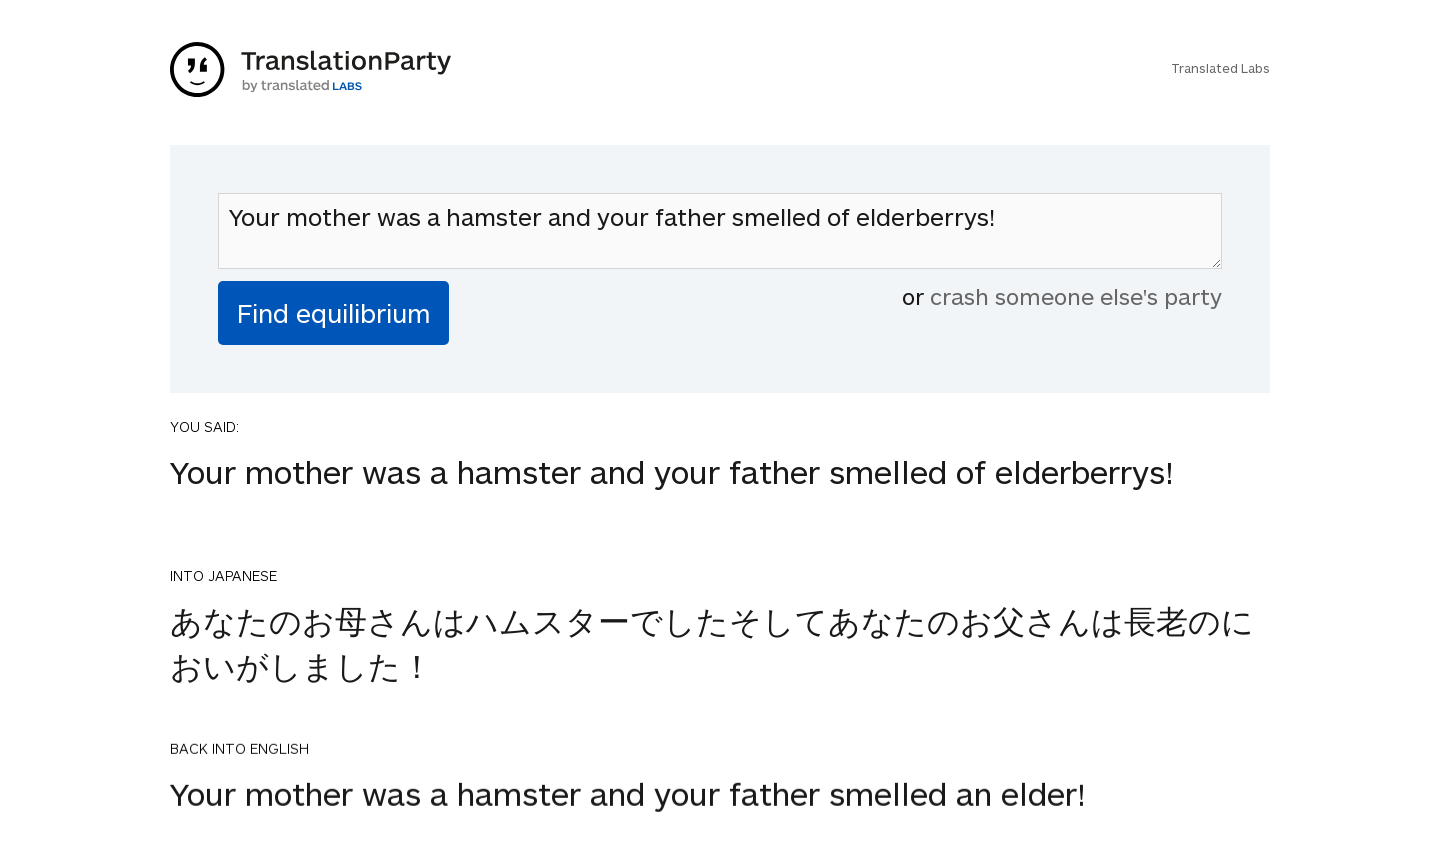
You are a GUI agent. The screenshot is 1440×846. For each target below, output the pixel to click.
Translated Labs (1220, 68)
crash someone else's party (1076, 296)
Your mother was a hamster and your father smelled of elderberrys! (720, 231)
